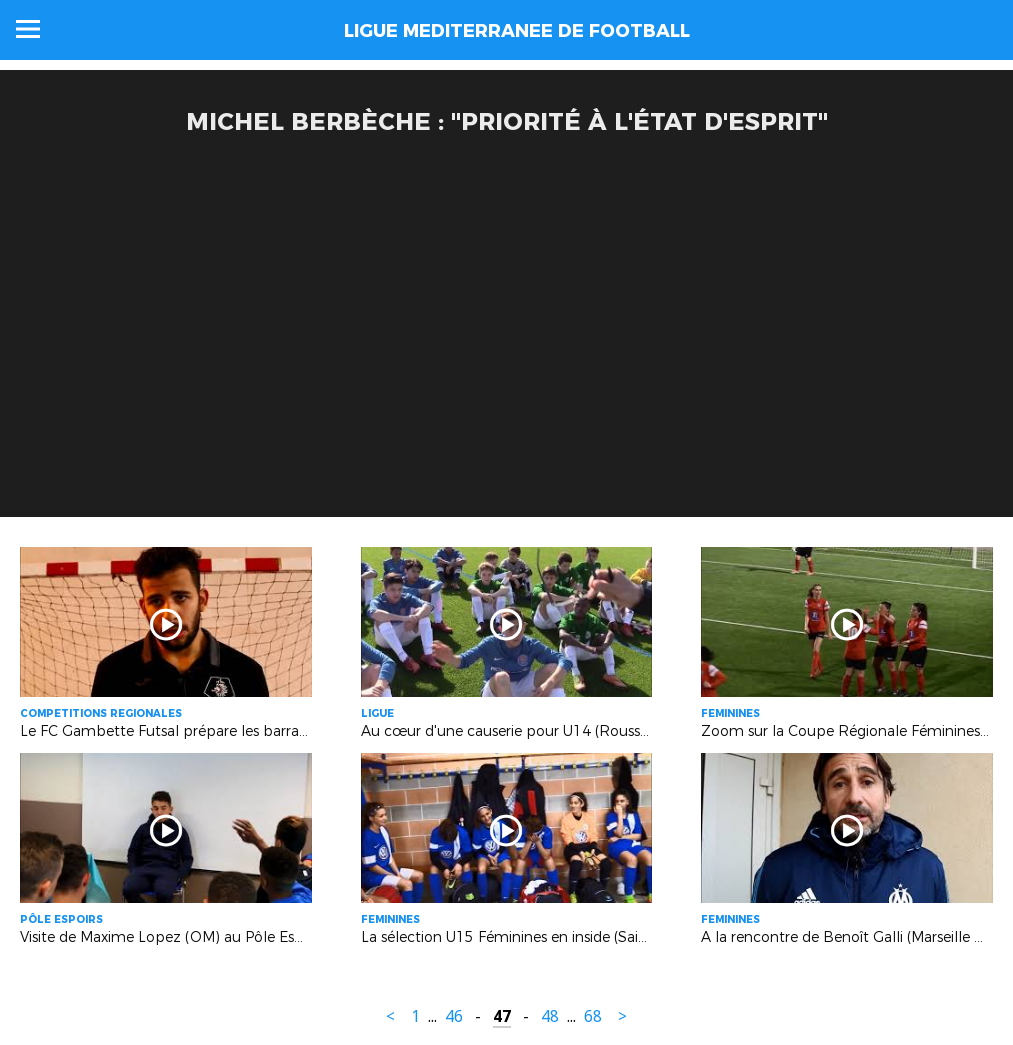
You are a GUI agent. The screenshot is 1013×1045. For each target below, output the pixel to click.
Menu (28, 29)
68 (593, 1016)
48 (550, 1016)
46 (454, 1016)
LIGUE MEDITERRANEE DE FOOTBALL (517, 31)
